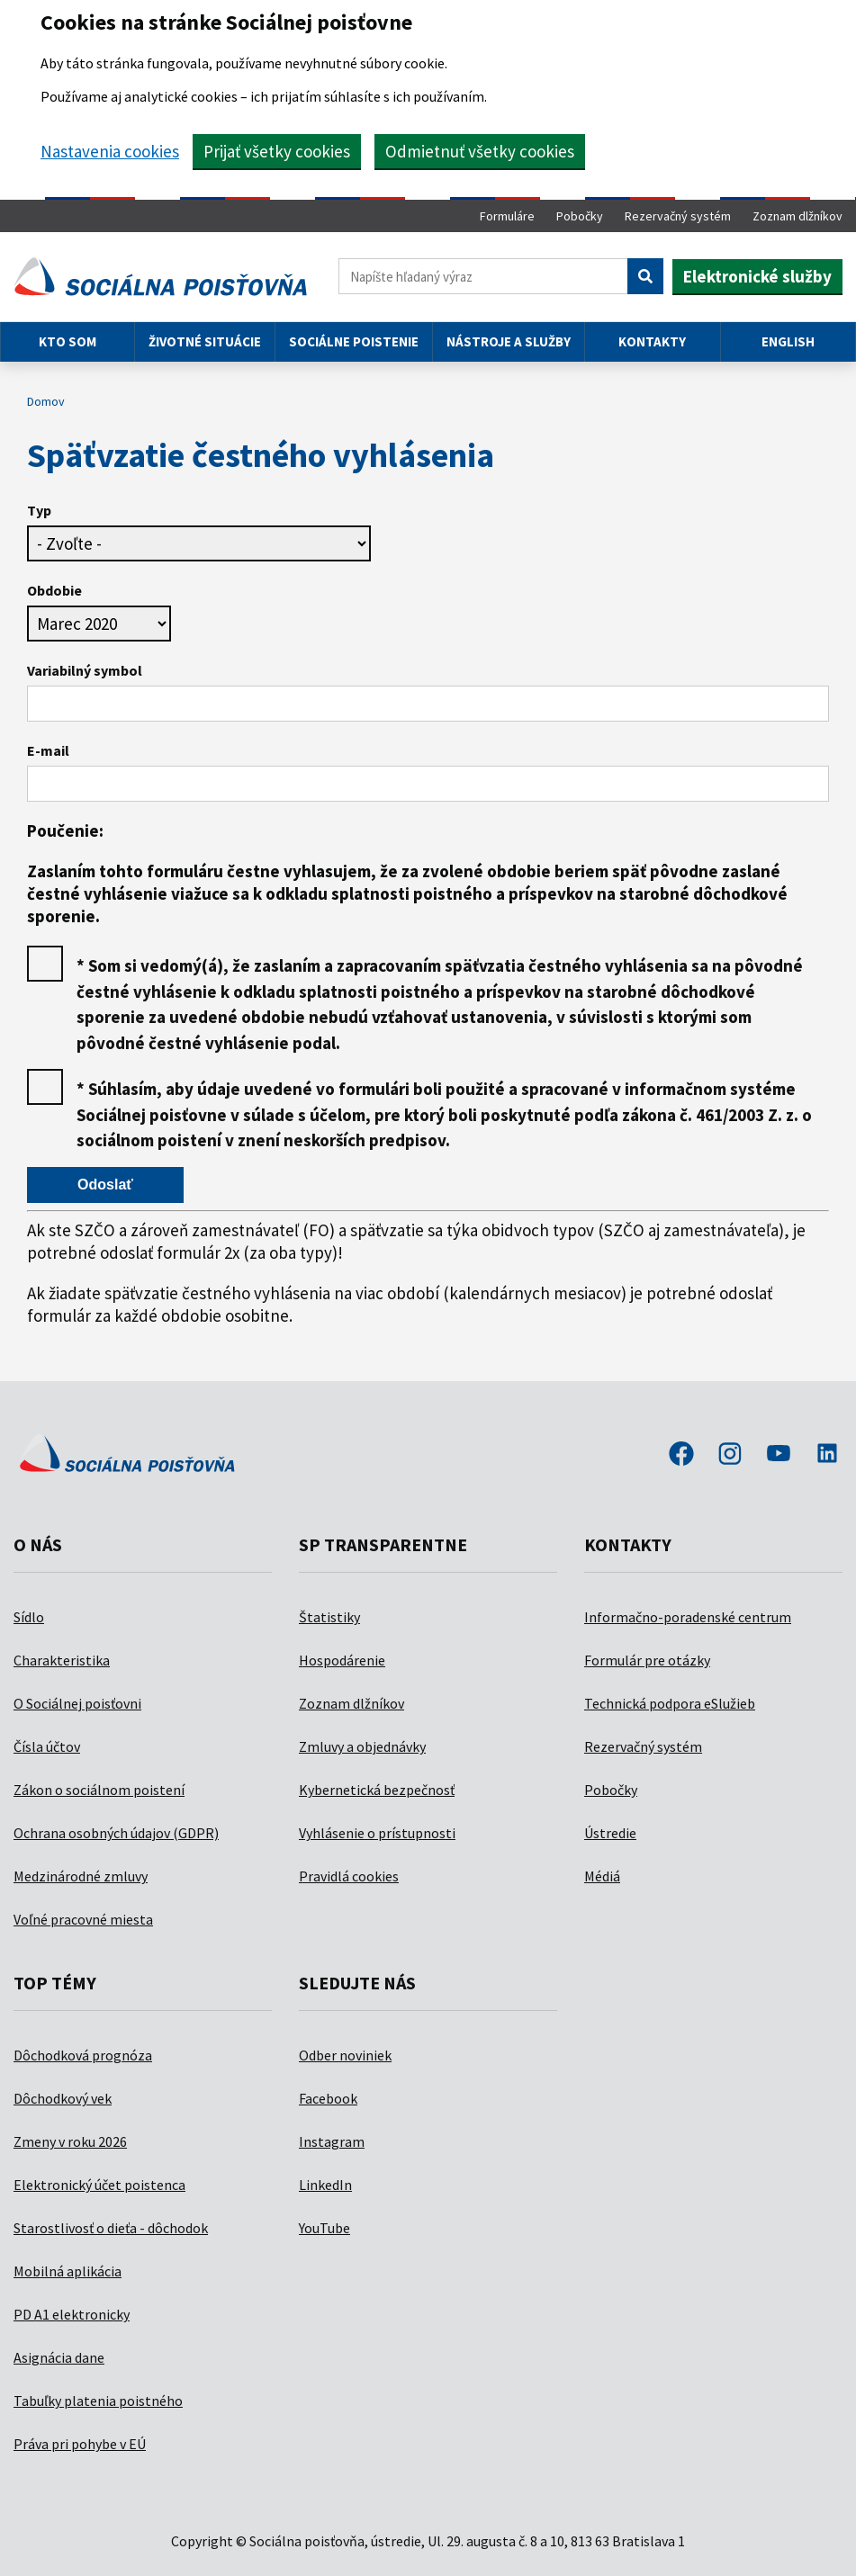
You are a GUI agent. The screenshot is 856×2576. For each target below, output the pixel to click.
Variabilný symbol (84, 670)
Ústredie (610, 1833)
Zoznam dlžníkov (797, 216)
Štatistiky (329, 1617)
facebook (681, 1455)
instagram (730, 1455)
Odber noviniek (345, 2055)
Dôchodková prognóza (83, 2055)
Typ (39, 510)
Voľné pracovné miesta (83, 1919)
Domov (46, 401)
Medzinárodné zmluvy (81, 1876)
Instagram (332, 2141)
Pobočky (579, 216)
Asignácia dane (59, 2357)
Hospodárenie (342, 1660)
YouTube (324, 2228)
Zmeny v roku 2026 (70, 2141)
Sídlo (29, 1617)
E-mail (48, 750)
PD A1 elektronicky (72, 2314)
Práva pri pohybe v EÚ (80, 2444)
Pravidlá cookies (349, 1876)
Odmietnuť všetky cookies (479, 151)
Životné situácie (205, 341)
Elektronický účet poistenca (99, 2185)
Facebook (328, 2098)
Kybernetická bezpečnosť (377, 1790)
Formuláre (507, 216)
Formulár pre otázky (647, 1660)
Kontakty (652, 341)
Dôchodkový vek (63, 2098)
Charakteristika (62, 1660)
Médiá (602, 1876)
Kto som (67, 341)
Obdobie (54, 590)
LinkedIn (325, 2185)
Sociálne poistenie (354, 341)
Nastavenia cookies (110, 151)
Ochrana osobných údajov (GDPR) (116, 1833)
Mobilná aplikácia (68, 2271)
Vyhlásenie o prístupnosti (377, 1833)
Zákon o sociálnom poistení (99, 1790)
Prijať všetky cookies (276, 151)
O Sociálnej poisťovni (77, 1703)
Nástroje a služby (508, 341)
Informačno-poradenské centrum (687, 1617)
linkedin (827, 1455)
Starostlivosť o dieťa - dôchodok (111, 2228)
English (788, 341)
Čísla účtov (47, 1746)
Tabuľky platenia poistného (98, 2401)
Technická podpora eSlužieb (669, 1703)
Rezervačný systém (678, 216)
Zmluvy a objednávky (362, 1746)
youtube (778, 1455)
